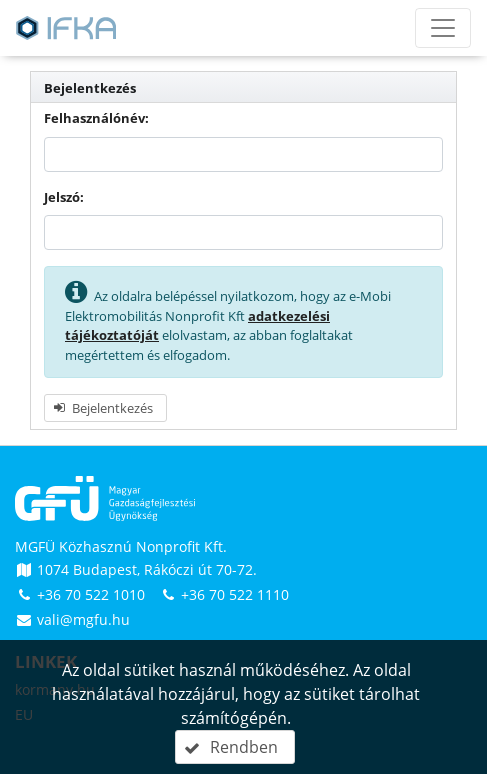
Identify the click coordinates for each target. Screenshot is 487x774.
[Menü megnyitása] (443, 28)
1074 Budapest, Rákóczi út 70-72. (136, 569)
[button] (105, 408)
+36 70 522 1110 (224, 594)
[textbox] (243, 154)
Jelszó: (64, 197)
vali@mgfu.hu (72, 619)
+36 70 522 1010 (82, 594)
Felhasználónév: (96, 118)
